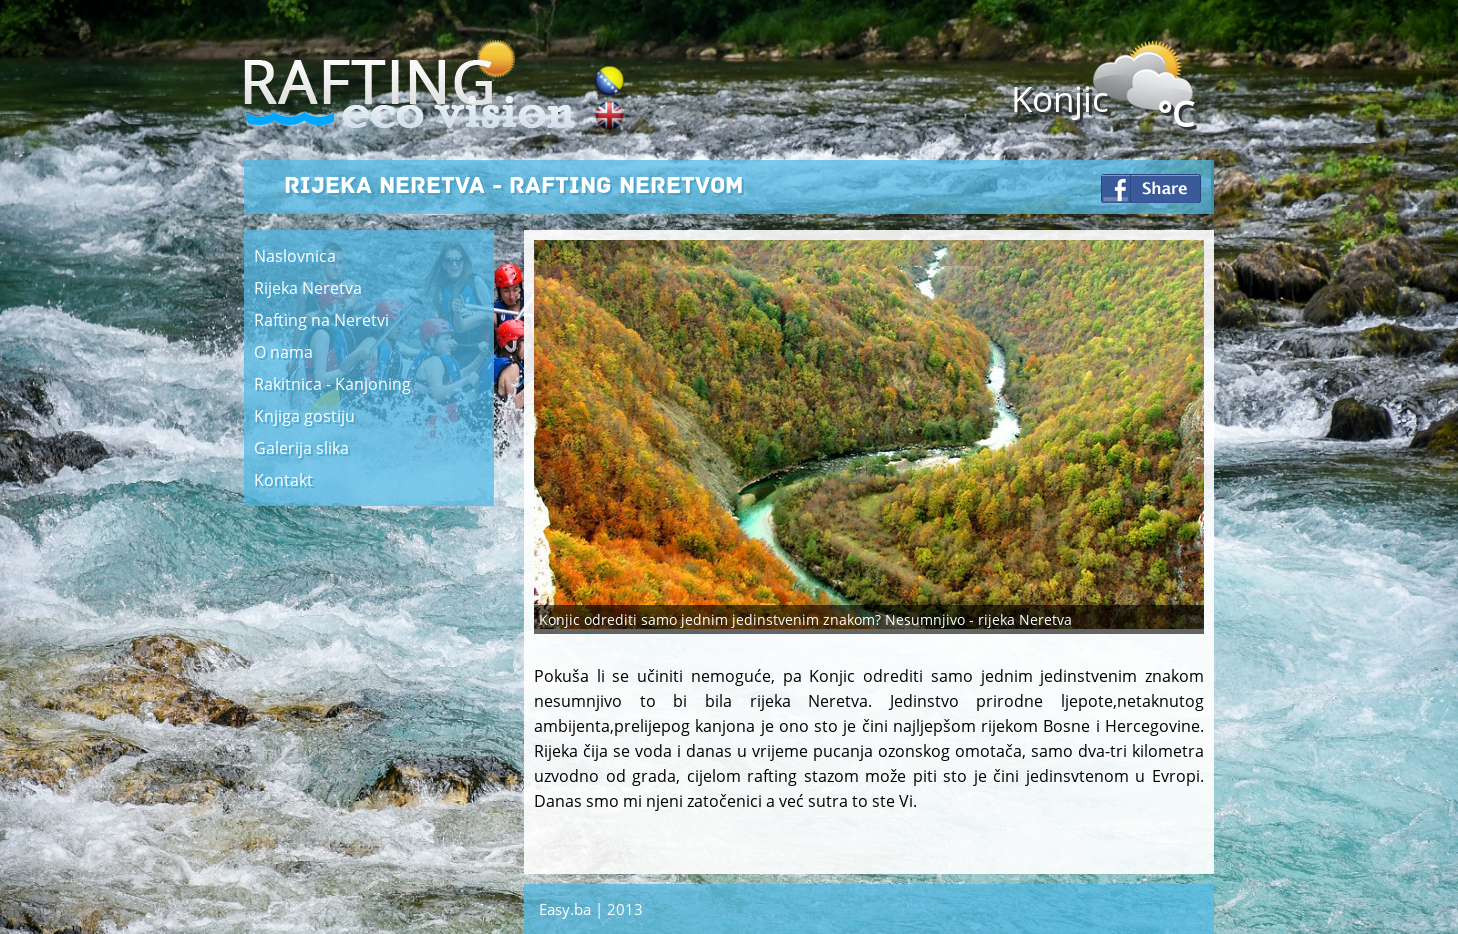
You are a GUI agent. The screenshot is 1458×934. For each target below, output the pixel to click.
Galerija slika (301, 448)
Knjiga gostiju (304, 416)
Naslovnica (295, 256)
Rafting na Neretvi (321, 320)
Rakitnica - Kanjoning (332, 384)
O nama (283, 352)
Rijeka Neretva (308, 288)
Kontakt (283, 480)
